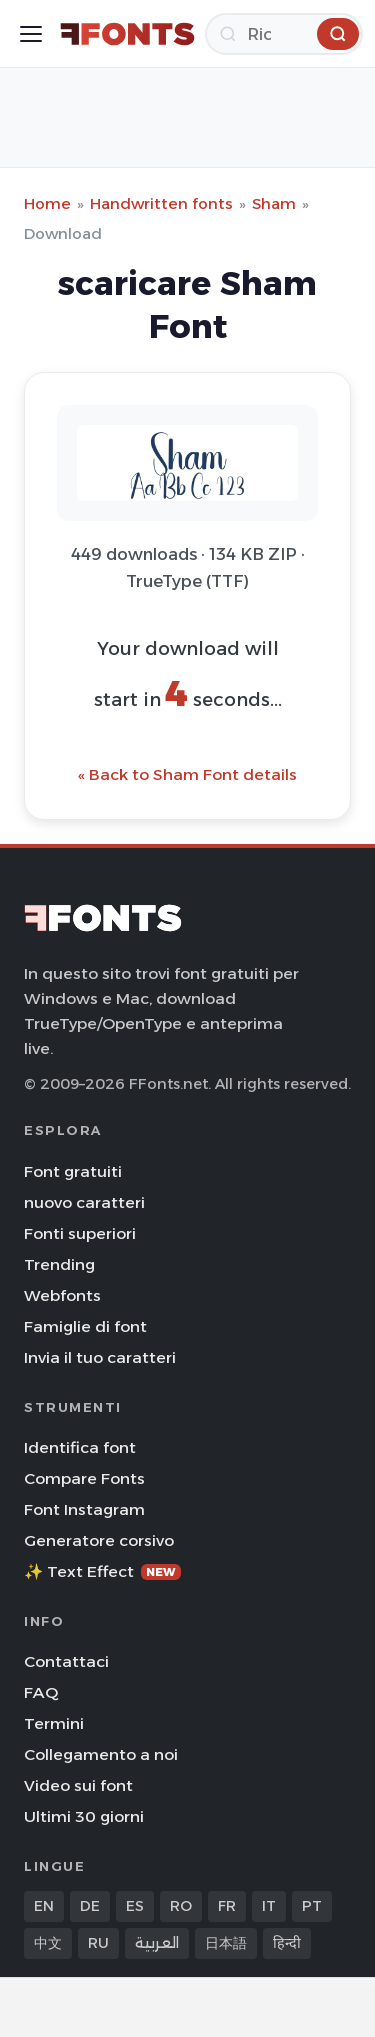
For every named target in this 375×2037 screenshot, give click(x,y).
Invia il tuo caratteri (100, 1357)
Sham (274, 203)
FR (227, 1906)
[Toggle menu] (31, 34)
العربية (157, 1943)
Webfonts (62, 1295)
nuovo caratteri (84, 1202)
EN (44, 1906)
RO (181, 1906)
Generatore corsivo (99, 1540)
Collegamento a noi (101, 1754)
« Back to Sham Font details (187, 774)
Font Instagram (84, 1509)
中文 (48, 1943)
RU (98, 1943)
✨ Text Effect (102, 1571)
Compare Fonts (84, 1478)
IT (269, 1906)
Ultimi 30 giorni (84, 1816)
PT (312, 1906)
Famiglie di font (85, 1326)
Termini (54, 1723)
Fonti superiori (80, 1233)
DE (90, 1906)
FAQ (41, 1692)
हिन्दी (287, 1943)
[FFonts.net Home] (127, 34)
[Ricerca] (284, 34)
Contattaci (66, 1661)
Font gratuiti (73, 1171)
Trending (59, 1264)
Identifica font (80, 1447)
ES (135, 1906)
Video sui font (78, 1785)
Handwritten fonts (161, 203)
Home (47, 203)
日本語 (226, 1943)
